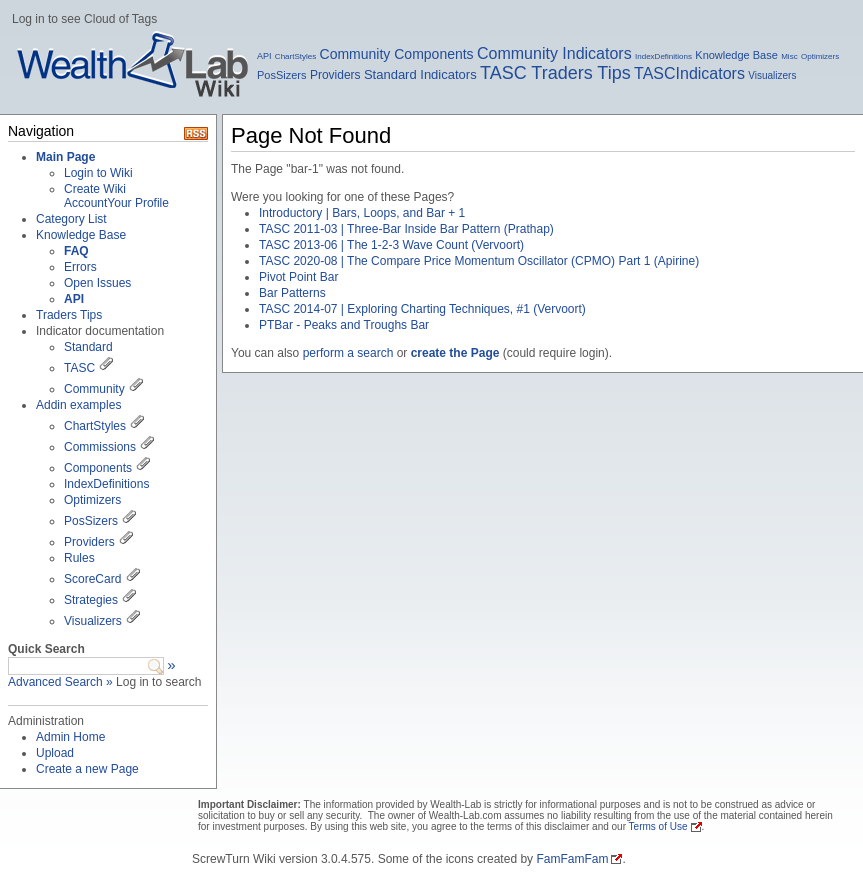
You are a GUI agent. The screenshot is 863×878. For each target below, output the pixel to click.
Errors (80, 267)
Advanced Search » (60, 682)
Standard (88, 347)
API (264, 56)
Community (94, 389)
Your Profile (138, 203)
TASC (79, 368)
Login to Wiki (98, 173)
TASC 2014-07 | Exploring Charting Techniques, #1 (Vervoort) (422, 309)
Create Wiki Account (95, 196)
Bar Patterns (292, 293)
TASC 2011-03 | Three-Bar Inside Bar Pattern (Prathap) (406, 229)
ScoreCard (92, 579)
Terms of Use (658, 826)
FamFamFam (572, 859)
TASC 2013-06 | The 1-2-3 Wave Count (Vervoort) (391, 245)
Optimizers (820, 56)
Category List (71, 219)
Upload (55, 753)
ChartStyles (295, 56)
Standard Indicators (420, 74)
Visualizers (772, 75)
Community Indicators (554, 53)
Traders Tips (69, 315)
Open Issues (97, 283)
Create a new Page (87, 769)
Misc (789, 56)
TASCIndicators (689, 73)
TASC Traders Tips (555, 73)
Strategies (91, 600)
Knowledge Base (736, 55)
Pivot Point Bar (298, 277)
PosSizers (282, 75)
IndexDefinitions (663, 56)
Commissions (100, 447)
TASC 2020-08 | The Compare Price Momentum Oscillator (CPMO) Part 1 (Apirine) (479, 261)
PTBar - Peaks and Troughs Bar (344, 325)
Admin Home (70, 737)
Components (98, 468)
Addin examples (78, 405)
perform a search (348, 353)
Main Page (65, 157)
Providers (335, 75)
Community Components (397, 54)
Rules (79, 558)
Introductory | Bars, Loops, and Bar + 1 (362, 213)
